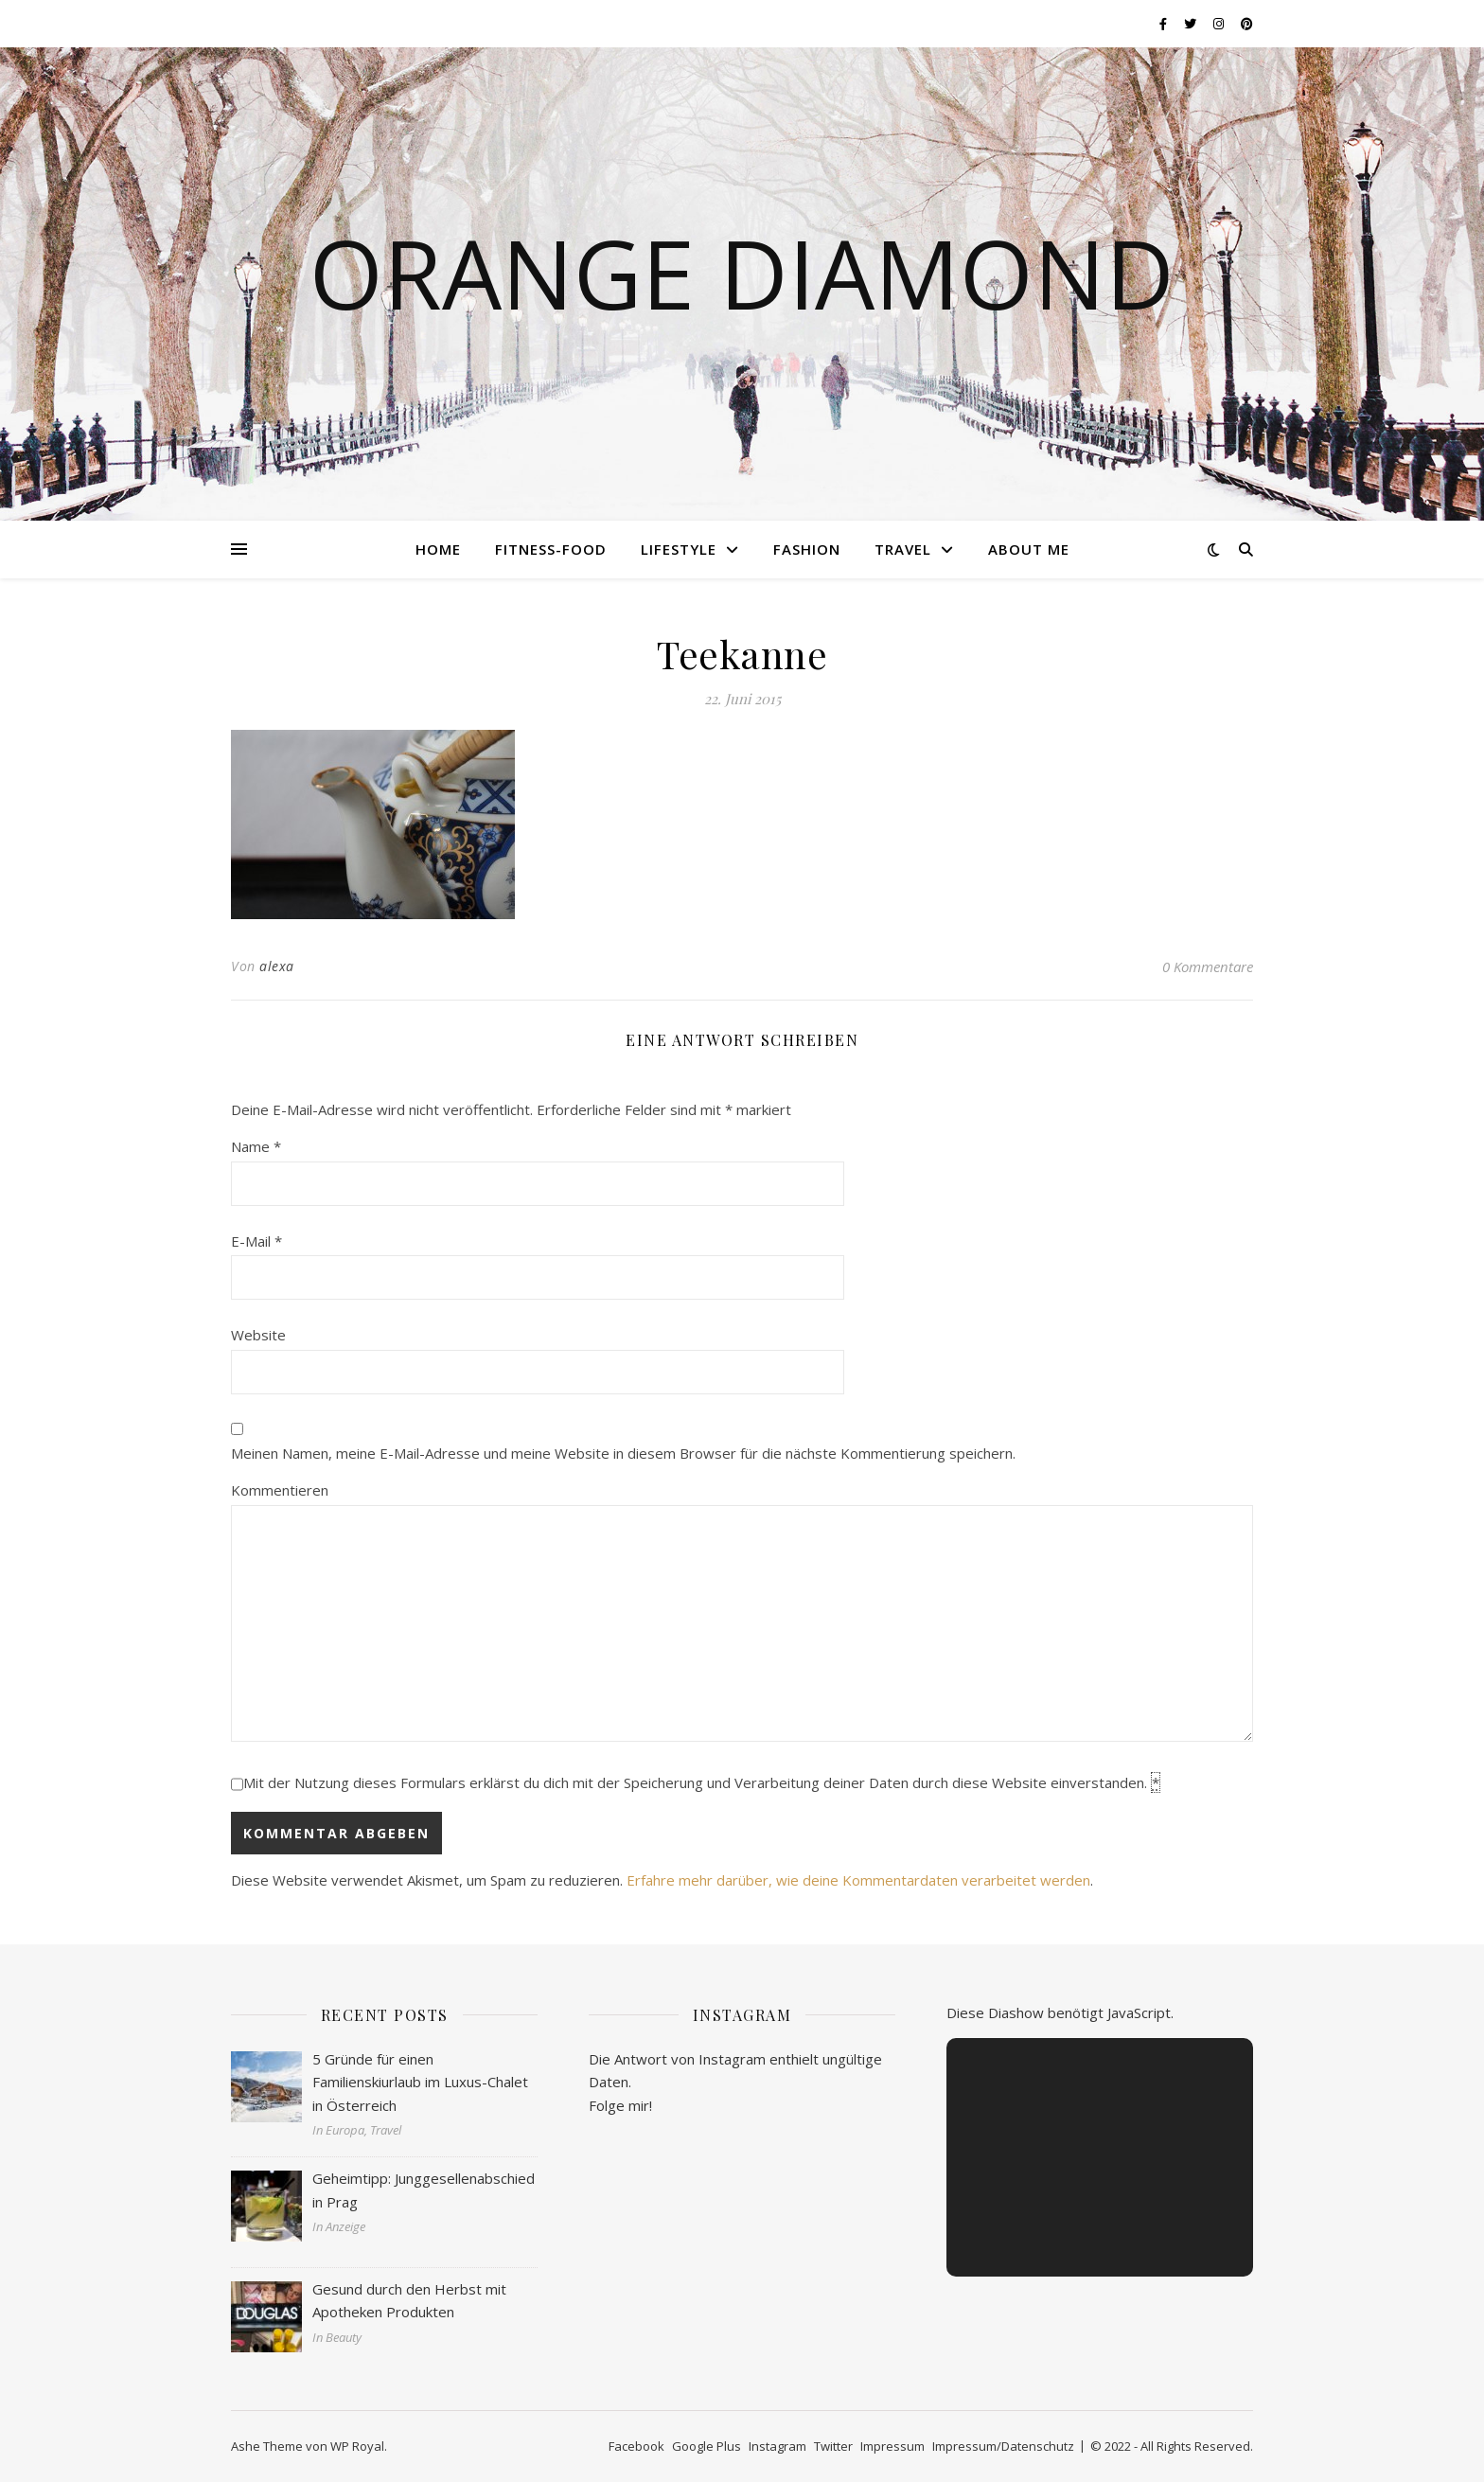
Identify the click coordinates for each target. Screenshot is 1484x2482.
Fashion (806, 549)
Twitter (833, 2446)
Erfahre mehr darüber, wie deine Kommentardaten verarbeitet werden (858, 1879)
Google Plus (706, 2446)
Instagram (777, 2446)
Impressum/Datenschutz (1003, 2446)
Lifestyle (678, 549)
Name (256, 1146)
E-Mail (256, 1241)
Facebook (636, 2446)
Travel (902, 549)
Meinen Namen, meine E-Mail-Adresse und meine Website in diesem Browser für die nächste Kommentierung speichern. (623, 1453)
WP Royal (357, 2446)
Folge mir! (620, 2105)
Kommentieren (279, 1489)
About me (1028, 549)
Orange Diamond (742, 272)
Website (258, 1334)
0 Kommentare (1207, 966)
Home (438, 549)
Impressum (892, 2446)
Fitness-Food (551, 549)
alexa (276, 966)
